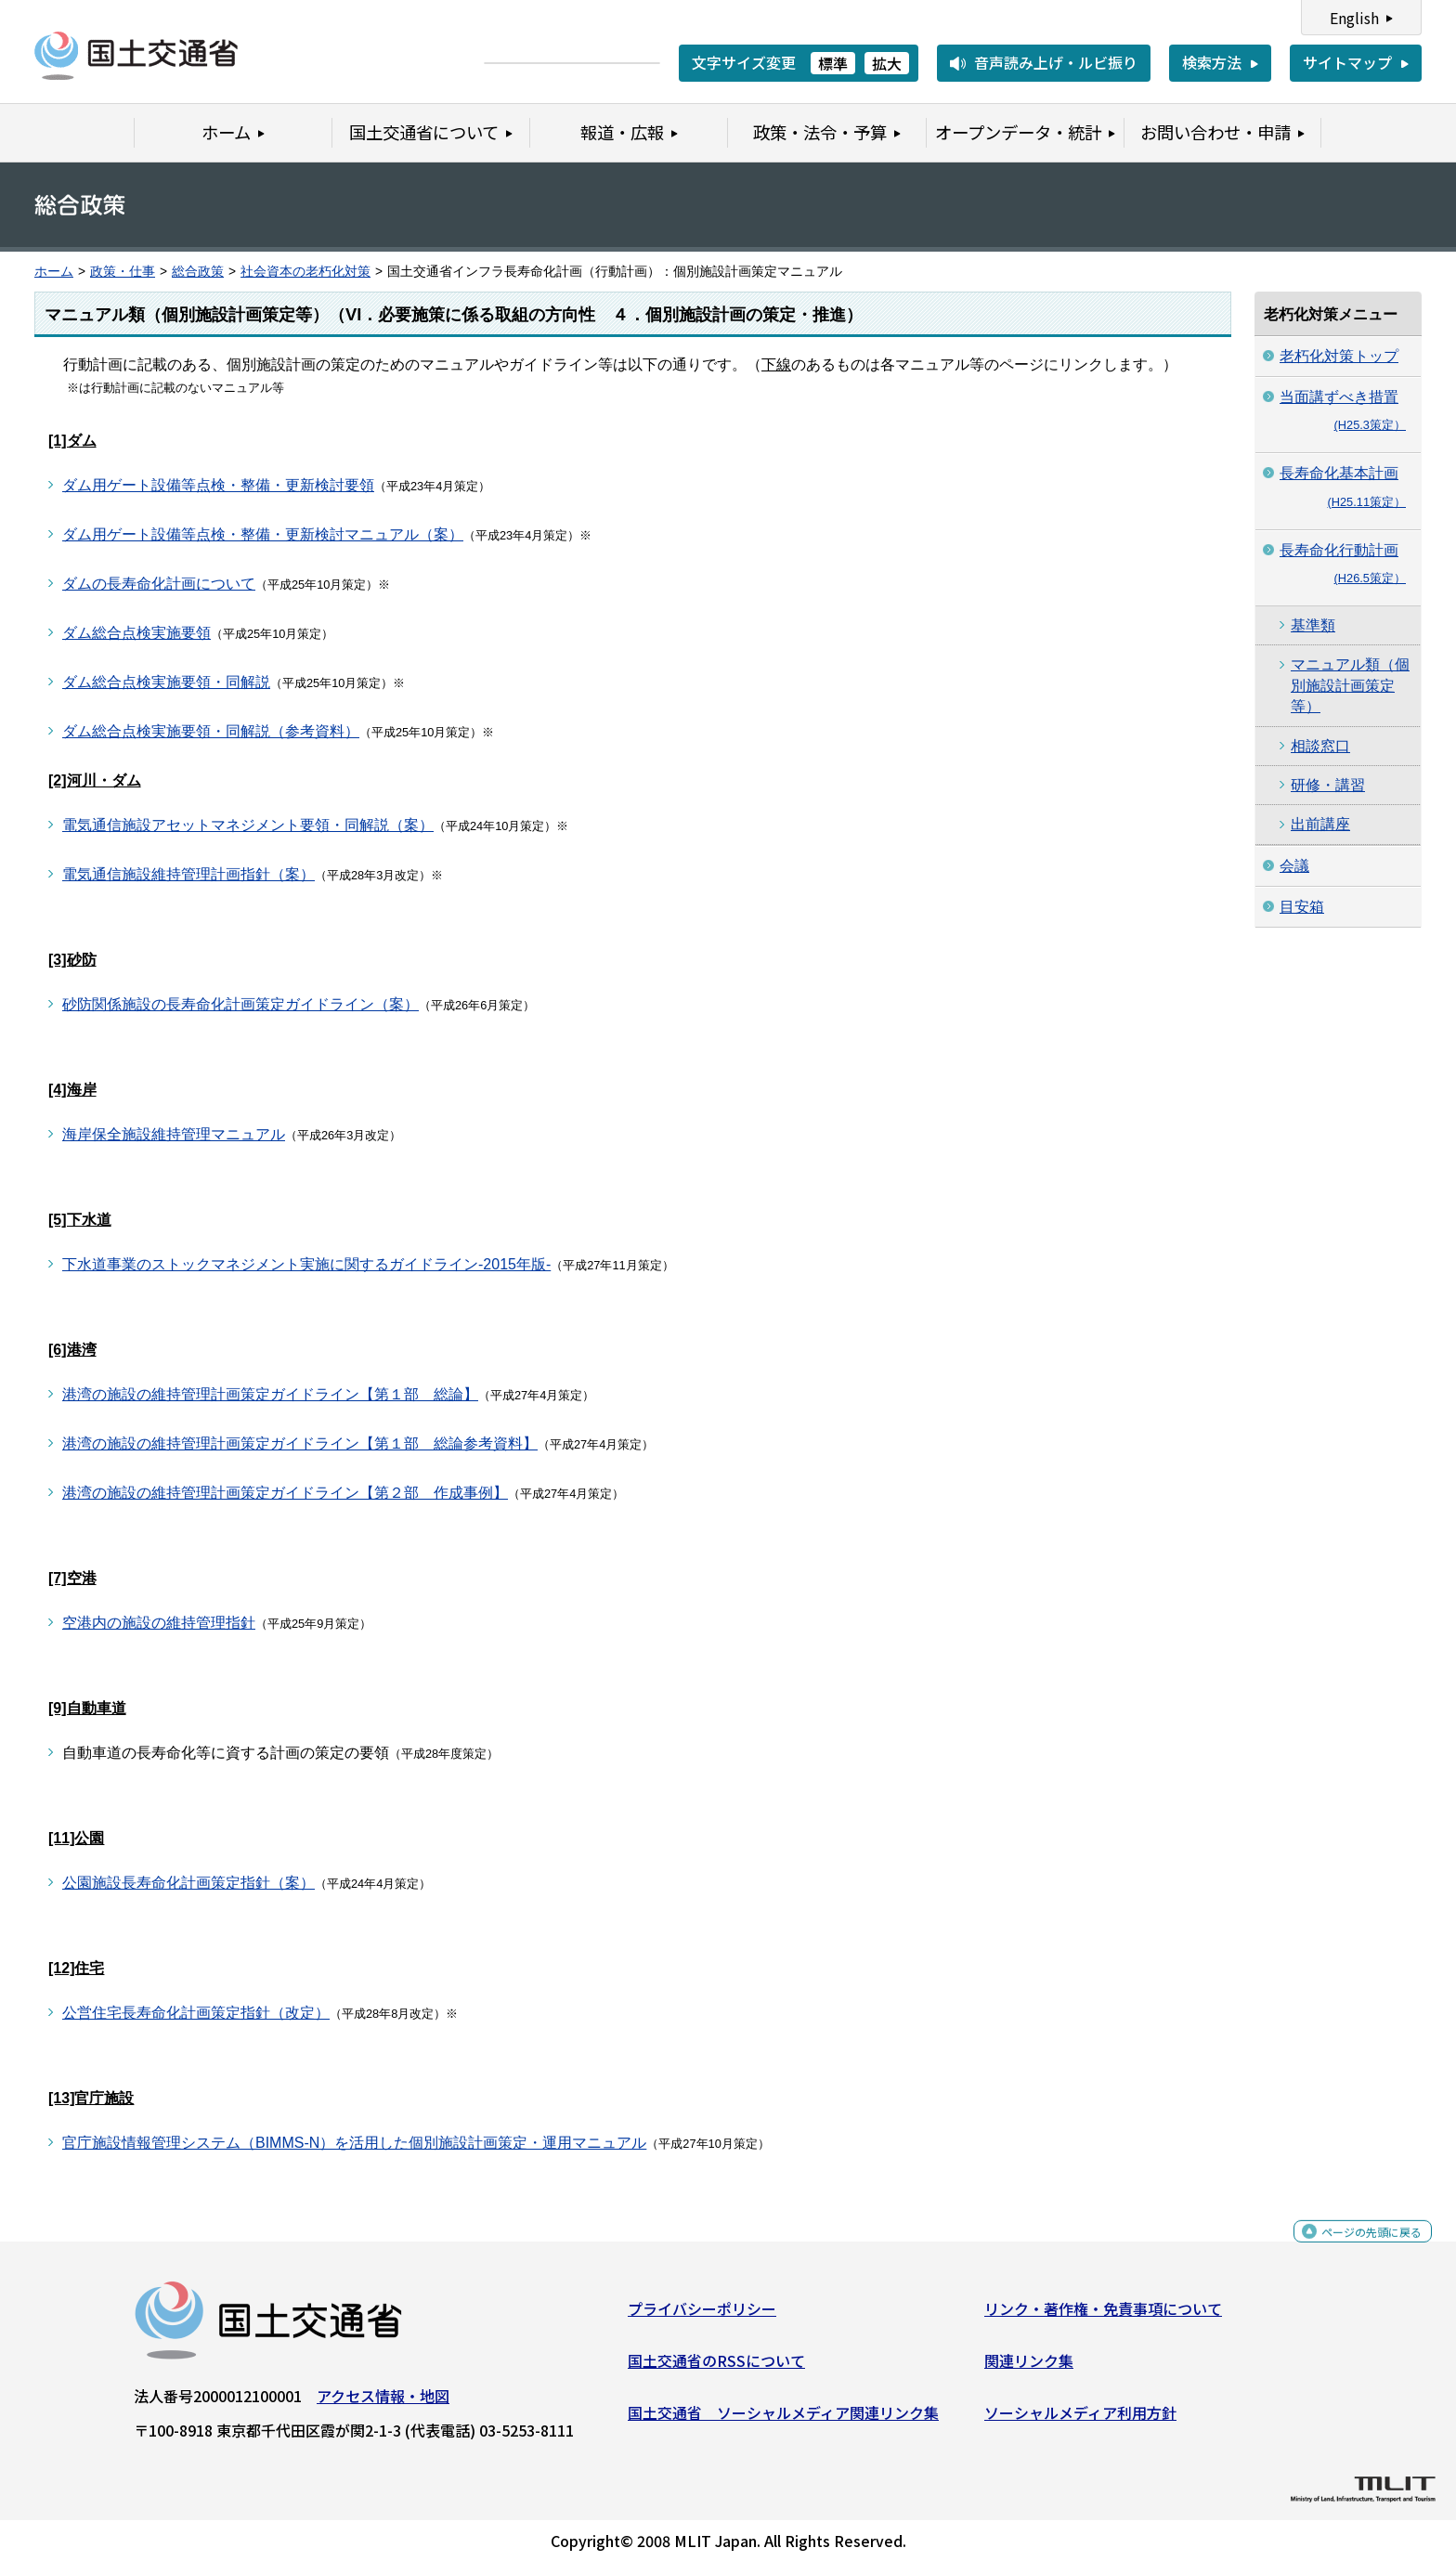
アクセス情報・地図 (383, 2403)
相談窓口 (1320, 746)
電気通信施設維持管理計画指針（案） (188, 874)
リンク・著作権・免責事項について (1103, 2316)
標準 (833, 63)
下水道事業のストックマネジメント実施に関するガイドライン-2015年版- (306, 1264)
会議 (1294, 866)
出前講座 (1320, 824)
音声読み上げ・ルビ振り (1056, 62)
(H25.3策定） (1370, 425)
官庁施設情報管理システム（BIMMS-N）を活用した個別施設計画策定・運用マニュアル (354, 2143)
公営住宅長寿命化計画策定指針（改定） (196, 2013)
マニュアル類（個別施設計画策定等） (1350, 685)
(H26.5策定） (1370, 578)
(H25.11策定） (1366, 502)
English (1354, 17)
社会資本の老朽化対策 (305, 272)
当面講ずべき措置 (1339, 397)
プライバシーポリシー (702, 2316)
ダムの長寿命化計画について (158, 584)
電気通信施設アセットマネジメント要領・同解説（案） (248, 825)
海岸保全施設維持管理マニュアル (173, 1134)
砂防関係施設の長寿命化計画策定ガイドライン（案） (240, 1004)
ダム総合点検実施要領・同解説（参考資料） (210, 731)
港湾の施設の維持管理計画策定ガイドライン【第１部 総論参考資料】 (300, 1443)
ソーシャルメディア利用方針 (1080, 2419)
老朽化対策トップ (1339, 356)
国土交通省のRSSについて (716, 2368)
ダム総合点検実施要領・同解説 (166, 682)
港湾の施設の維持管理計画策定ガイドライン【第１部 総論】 (270, 1394)
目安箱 (1302, 907)
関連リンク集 (1028, 2368)
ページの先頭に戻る (1356, 2248)
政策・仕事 (122, 272)
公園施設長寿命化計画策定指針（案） (188, 1883)
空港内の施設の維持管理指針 (158, 1623)
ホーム (53, 272)
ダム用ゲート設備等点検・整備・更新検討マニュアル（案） (262, 534)
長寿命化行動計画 (1339, 550)
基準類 (1313, 625)
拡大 (887, 63)
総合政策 (198, 272)
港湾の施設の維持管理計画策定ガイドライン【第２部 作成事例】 (285, 1493)
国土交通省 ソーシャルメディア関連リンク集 (783, 2419)
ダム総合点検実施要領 (136, 633)
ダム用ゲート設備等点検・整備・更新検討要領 (218, 485)
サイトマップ (1347, 62)
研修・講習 (1328, 785)
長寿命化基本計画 (1339, 473)
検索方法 (1212, 62)
